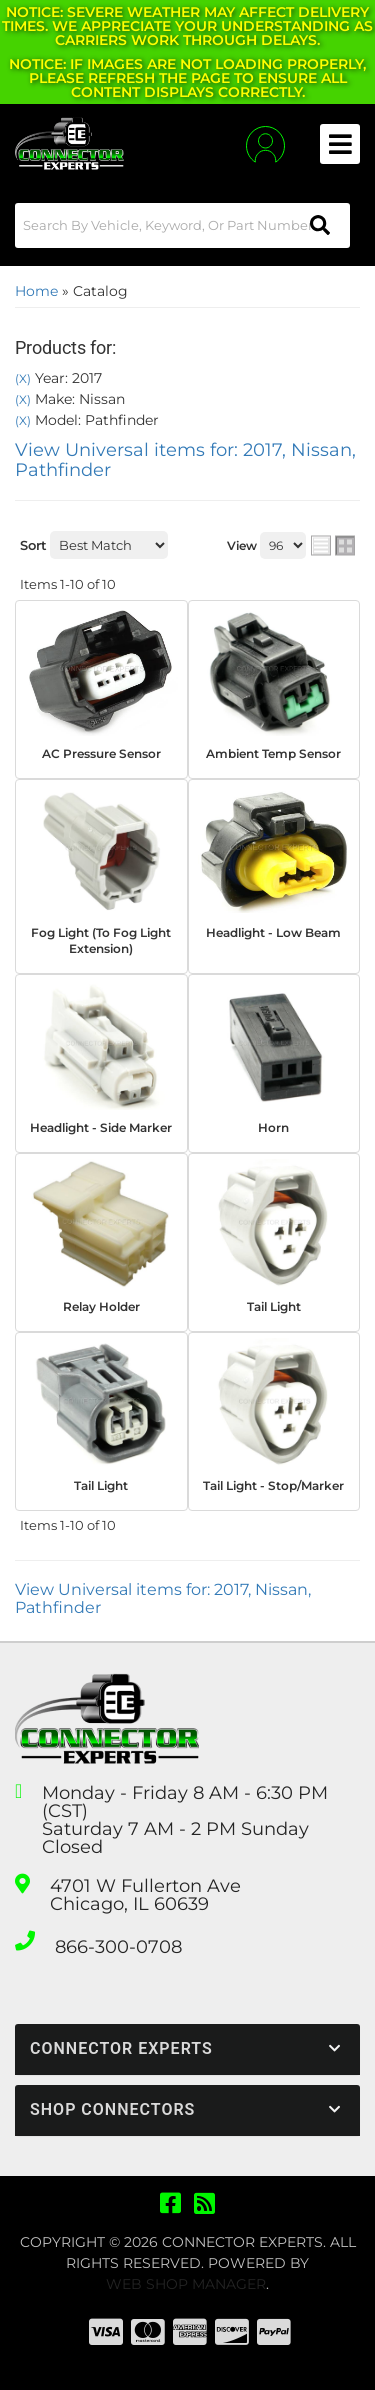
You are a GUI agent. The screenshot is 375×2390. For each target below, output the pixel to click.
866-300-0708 (118, 1947)
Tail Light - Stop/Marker (273, 1485)
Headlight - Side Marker (101, 1127)
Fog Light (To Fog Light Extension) (101, 941)
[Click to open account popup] (265, 144)
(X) (23, 379)
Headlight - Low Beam (273, 932)
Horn (273, 1127)
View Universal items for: (185, 460)
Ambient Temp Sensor (273, 753)
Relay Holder (101, 1306)
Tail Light (274, 1306)
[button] (182, 225)
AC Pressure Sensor (101, 753)
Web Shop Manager (186, 2284)
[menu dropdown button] (340, 144)
